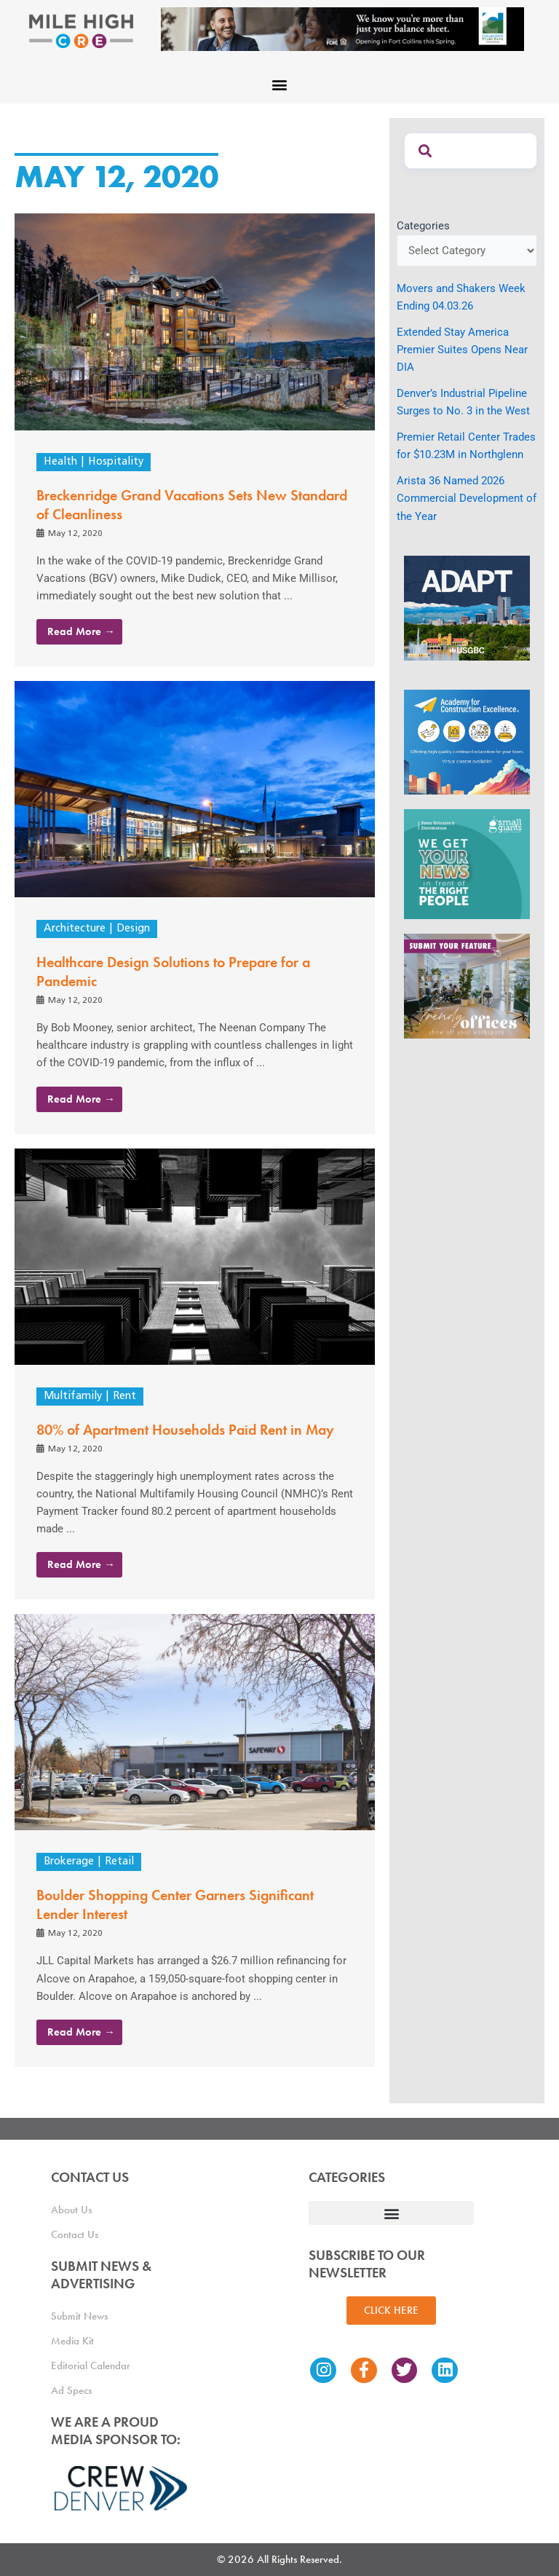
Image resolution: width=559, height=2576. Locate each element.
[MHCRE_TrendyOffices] (467, 985)
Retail (119, 1861)
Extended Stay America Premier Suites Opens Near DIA (462, 350)
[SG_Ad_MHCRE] (467, 863)
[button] (280, 84)
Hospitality (115, 462)
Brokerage (69, 1861)
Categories (423, 225)
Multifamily (73, 1396)
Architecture (75, 928)
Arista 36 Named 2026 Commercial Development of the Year (466, 498)
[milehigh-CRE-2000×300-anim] (342, 28)
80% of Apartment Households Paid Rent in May (185, 1429)
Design (133, 928)
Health (60, 462)
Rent (124, 1396)
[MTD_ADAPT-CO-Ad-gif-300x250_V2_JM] (467, 606)
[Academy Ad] (467, 740)
